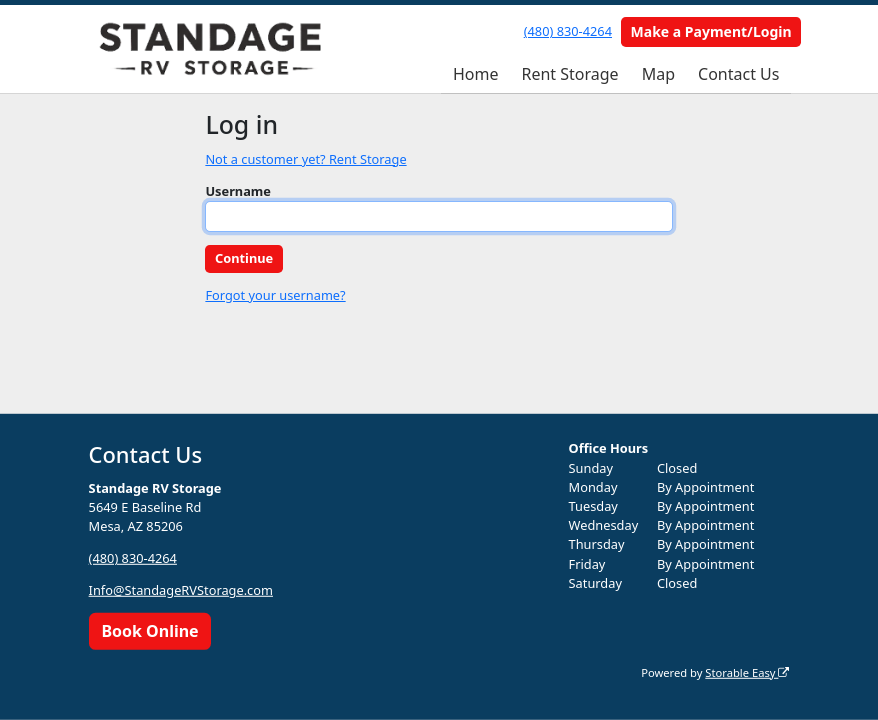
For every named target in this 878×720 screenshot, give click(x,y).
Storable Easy (747, 671)
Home (476, 74)
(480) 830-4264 (568, 31)
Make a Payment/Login (711, 31)
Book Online (149, 631)
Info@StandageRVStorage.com (181, 590)
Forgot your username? (275, 295)
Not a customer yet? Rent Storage (305, 159)
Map (658, 74)
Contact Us (738, 74)
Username (238, 191)
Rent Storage (569, 74)
